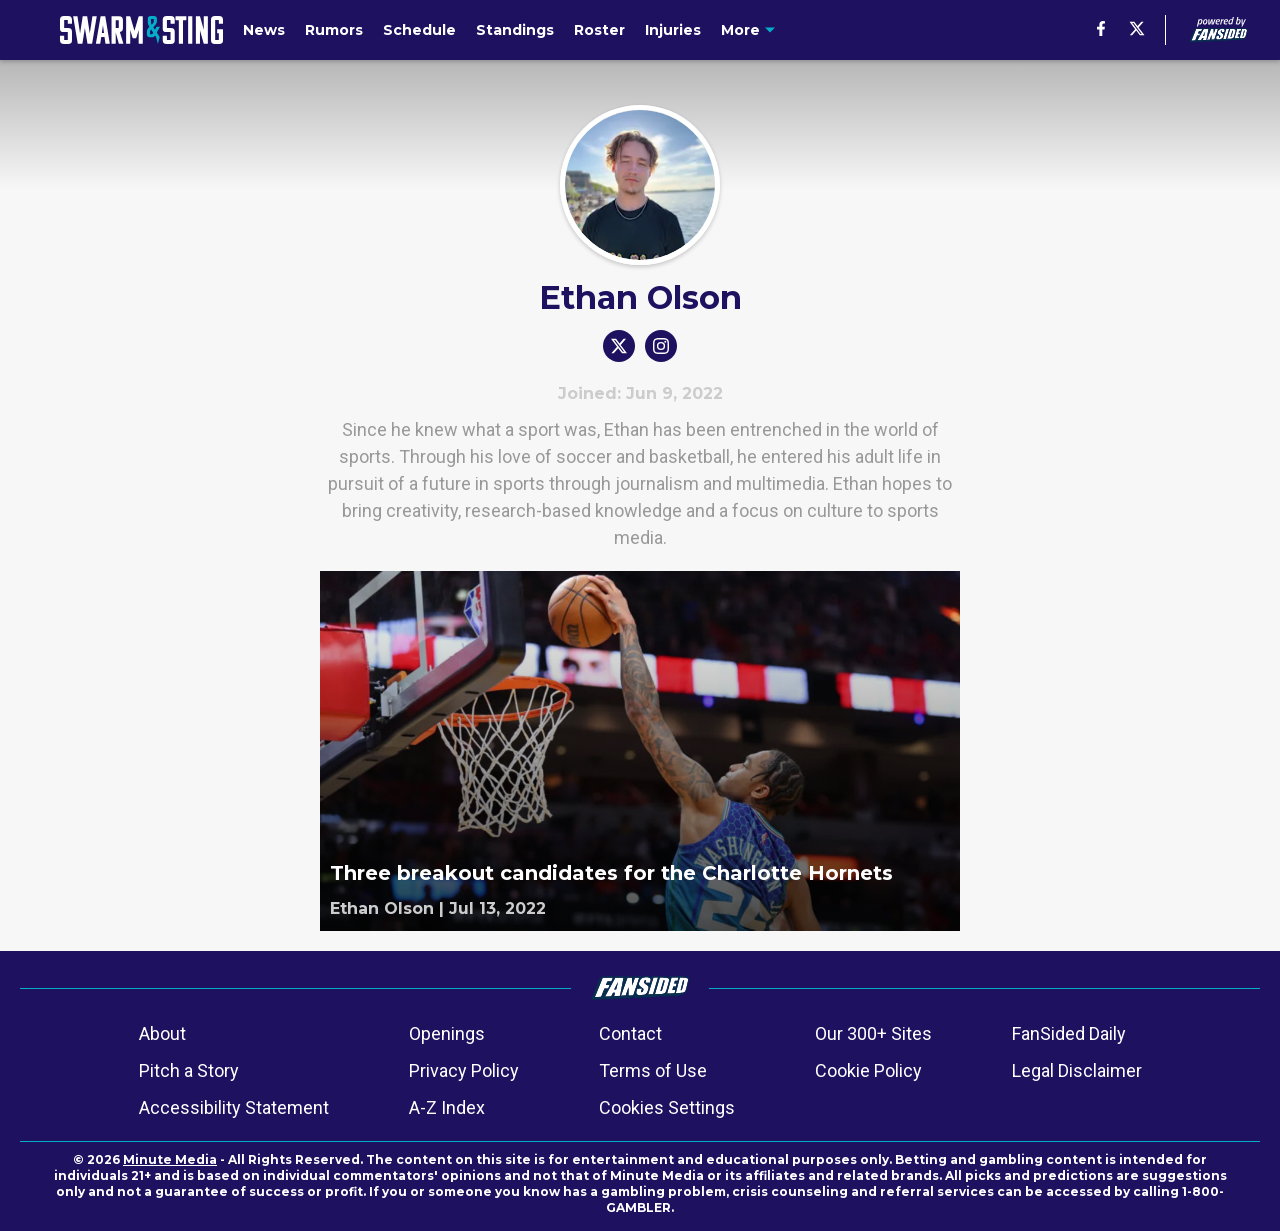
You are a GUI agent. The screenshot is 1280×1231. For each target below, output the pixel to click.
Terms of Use (653, 1070)
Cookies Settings (667, 1107)
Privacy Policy (464, 1070)
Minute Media (170, 1159)
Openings (447, 1033)
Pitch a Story (189, 1070)
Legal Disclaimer (1077, 1070)
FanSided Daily (1069, 1033)
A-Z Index (447, 1107)
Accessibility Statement (234, 1107)
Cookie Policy (868, 1070)
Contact (630, 1033)
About (162, 1033)
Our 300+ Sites (873, 1033)
